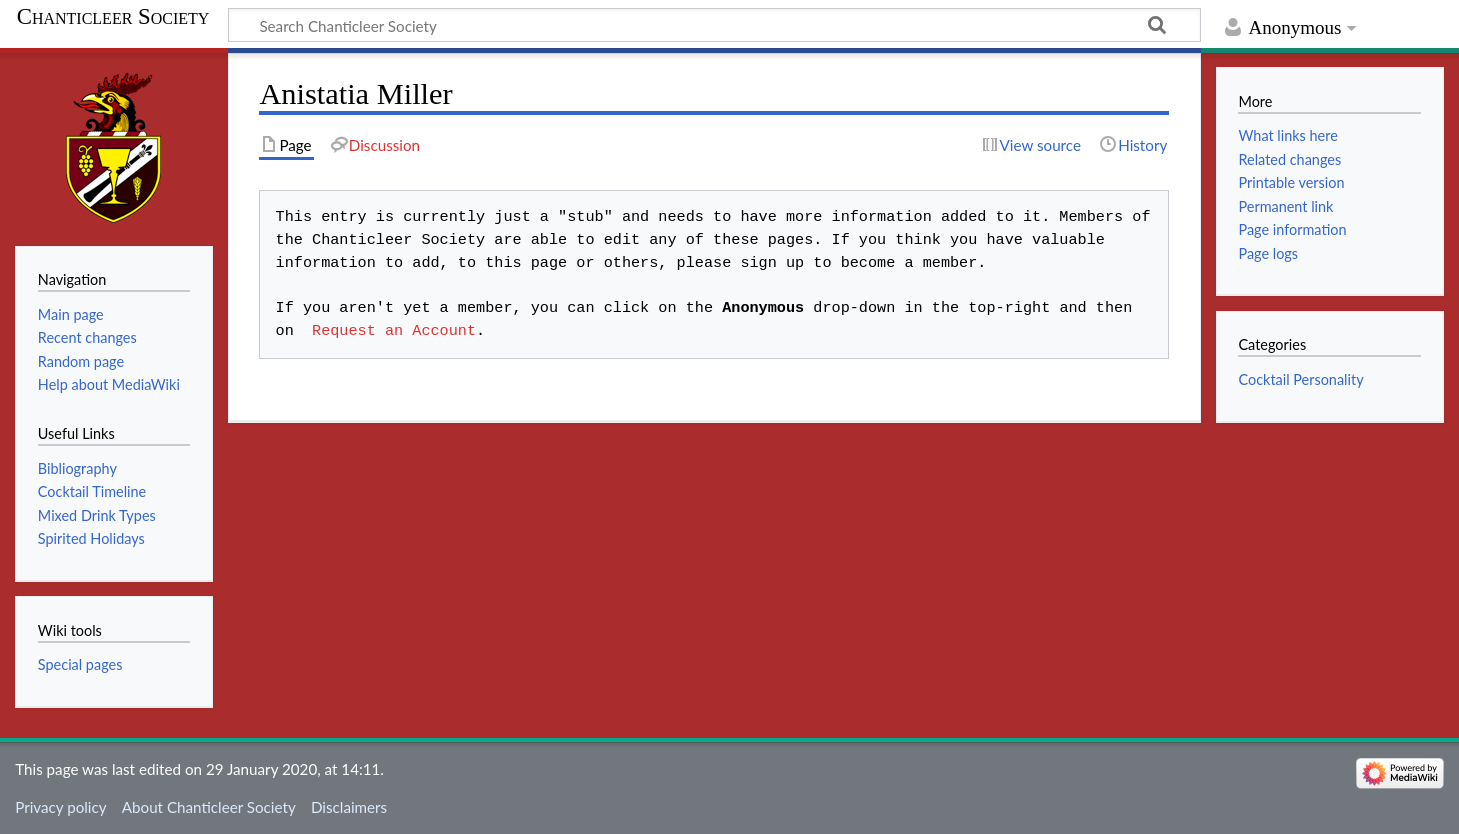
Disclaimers (349, 807)
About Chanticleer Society (209, 807)
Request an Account (389, 331)
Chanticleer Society (113, 17)
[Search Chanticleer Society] (714, 25)
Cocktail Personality (1300, 379)
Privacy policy (60, 807)
